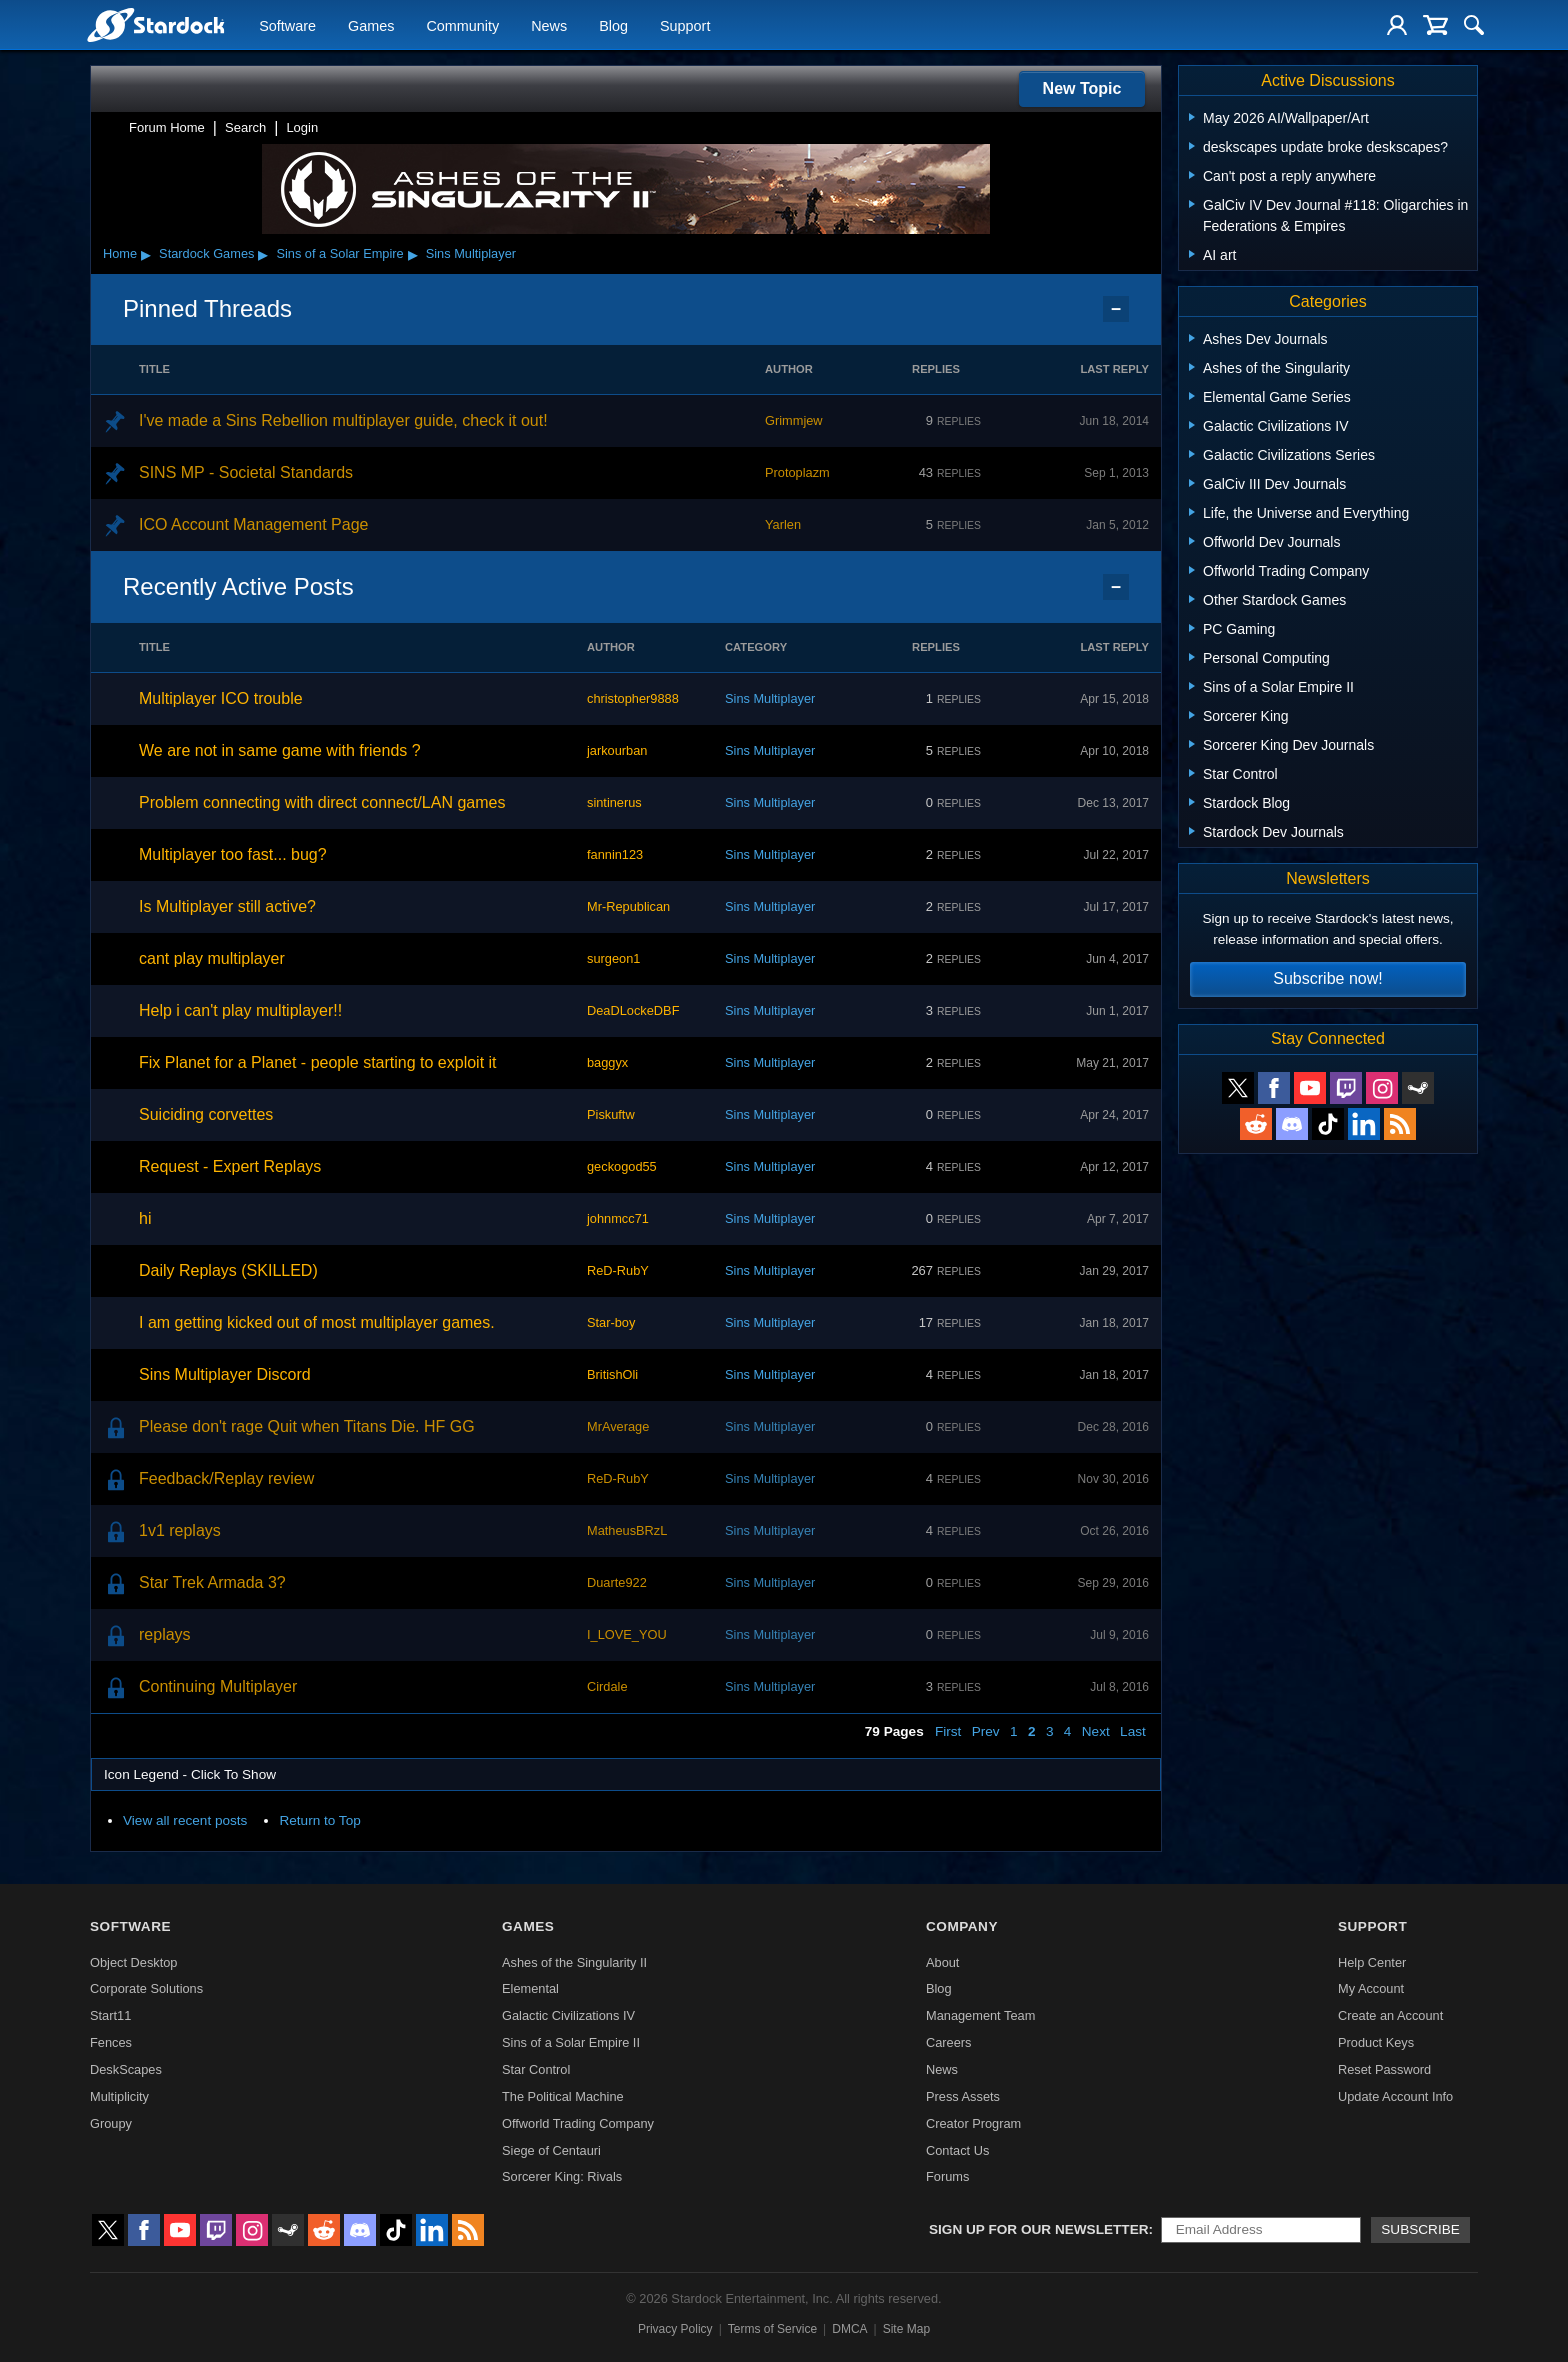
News (549, 26)
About (942, 1962)
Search (245, 127)
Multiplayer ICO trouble (221, 698)
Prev (986, 1731)
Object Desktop (134, 1962)
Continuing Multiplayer (218, 1686)
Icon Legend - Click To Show (190, 1774)
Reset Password (1384, 2069)
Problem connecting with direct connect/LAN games (322, 802)
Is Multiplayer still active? (227, 906)
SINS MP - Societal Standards (246, 472)
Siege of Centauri (551, 2150)
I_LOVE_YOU (627, 1634)
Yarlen (783, 524)
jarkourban (617, 750)
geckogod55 (622, 1166)
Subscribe (1420, 2229)
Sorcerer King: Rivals (562, 2176)
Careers (949, 2042)
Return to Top (319, 1820)
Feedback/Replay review (226, 1478)
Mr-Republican (628, 906)
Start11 (110, 2015)
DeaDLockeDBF (633, 1010)
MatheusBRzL (627, 1530)
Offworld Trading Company (578, 2123)
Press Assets (963, 2096)
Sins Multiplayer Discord (225, 1374)
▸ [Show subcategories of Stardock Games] (263, 254)
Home (120, 253)
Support (685, 26)
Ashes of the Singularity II (574, 1962)
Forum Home (167, 127)
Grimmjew (794, 420)
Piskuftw (611, 1114)
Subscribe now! (1327, 978)
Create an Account (1390, 2015)
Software (287, 26)
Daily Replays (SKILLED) (228, 1270)
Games (371, 26)
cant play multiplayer (212, 958)
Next (1096, 1731)
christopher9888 (633, 698)
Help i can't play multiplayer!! (240, 1010)
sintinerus (614, 802)
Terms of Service (772, 2329)
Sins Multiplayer (471, 253)
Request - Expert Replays (230, 1166)
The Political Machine (563, 2096)
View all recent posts (185, 1820)
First (948, 1731)
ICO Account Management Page (253, 524)
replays (165, 1634)
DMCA (849, 2329)
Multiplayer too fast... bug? (233, 854)
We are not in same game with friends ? (280, 750)
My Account (1371, 1988)
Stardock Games (206, 253)
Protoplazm (797, 472)
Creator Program (973, 2123)
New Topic (1082, 88)
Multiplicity (119, 2096)
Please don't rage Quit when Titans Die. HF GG (307, 1426)
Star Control (536, 2069)
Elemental (530, 1988)
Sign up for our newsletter (1039, 2229)
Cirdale (607, 1686)
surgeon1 (613, 958)
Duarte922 (617, 1582)
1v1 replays (180, 1530)
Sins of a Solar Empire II (571, 2042)
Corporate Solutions (146, 1988)
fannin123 (615, 854)
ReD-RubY (618, 1270)
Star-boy (611, 1322)
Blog (613, 26)
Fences (111, 2042)
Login (302, 127)
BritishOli (612, 1374)
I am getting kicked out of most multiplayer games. (317, 1322)
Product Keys (1376, 2042)
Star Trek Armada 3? (212, 1582)
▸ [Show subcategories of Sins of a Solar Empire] (413, 254)
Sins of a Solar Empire (339, 253)
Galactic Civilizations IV (568, 2015)
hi (145, 1218)
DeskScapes (126, 2069)
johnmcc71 (618, 1218)
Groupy (111, 2123)
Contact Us (957, 2150)
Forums (947, 2176)
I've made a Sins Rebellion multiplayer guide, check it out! (343, 420)
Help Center (1372, 1962)
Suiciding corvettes (206, 1114)
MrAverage (618, 1426)
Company (962, 1926)
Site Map (906, 2329)
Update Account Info (1395, 2096)
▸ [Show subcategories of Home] (146, 254)
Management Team (980, 2015)
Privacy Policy (675, 2329)
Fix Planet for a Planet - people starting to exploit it (318, 1062)
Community (462, 26)
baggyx (607, 1062)
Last (1133, 1731)
